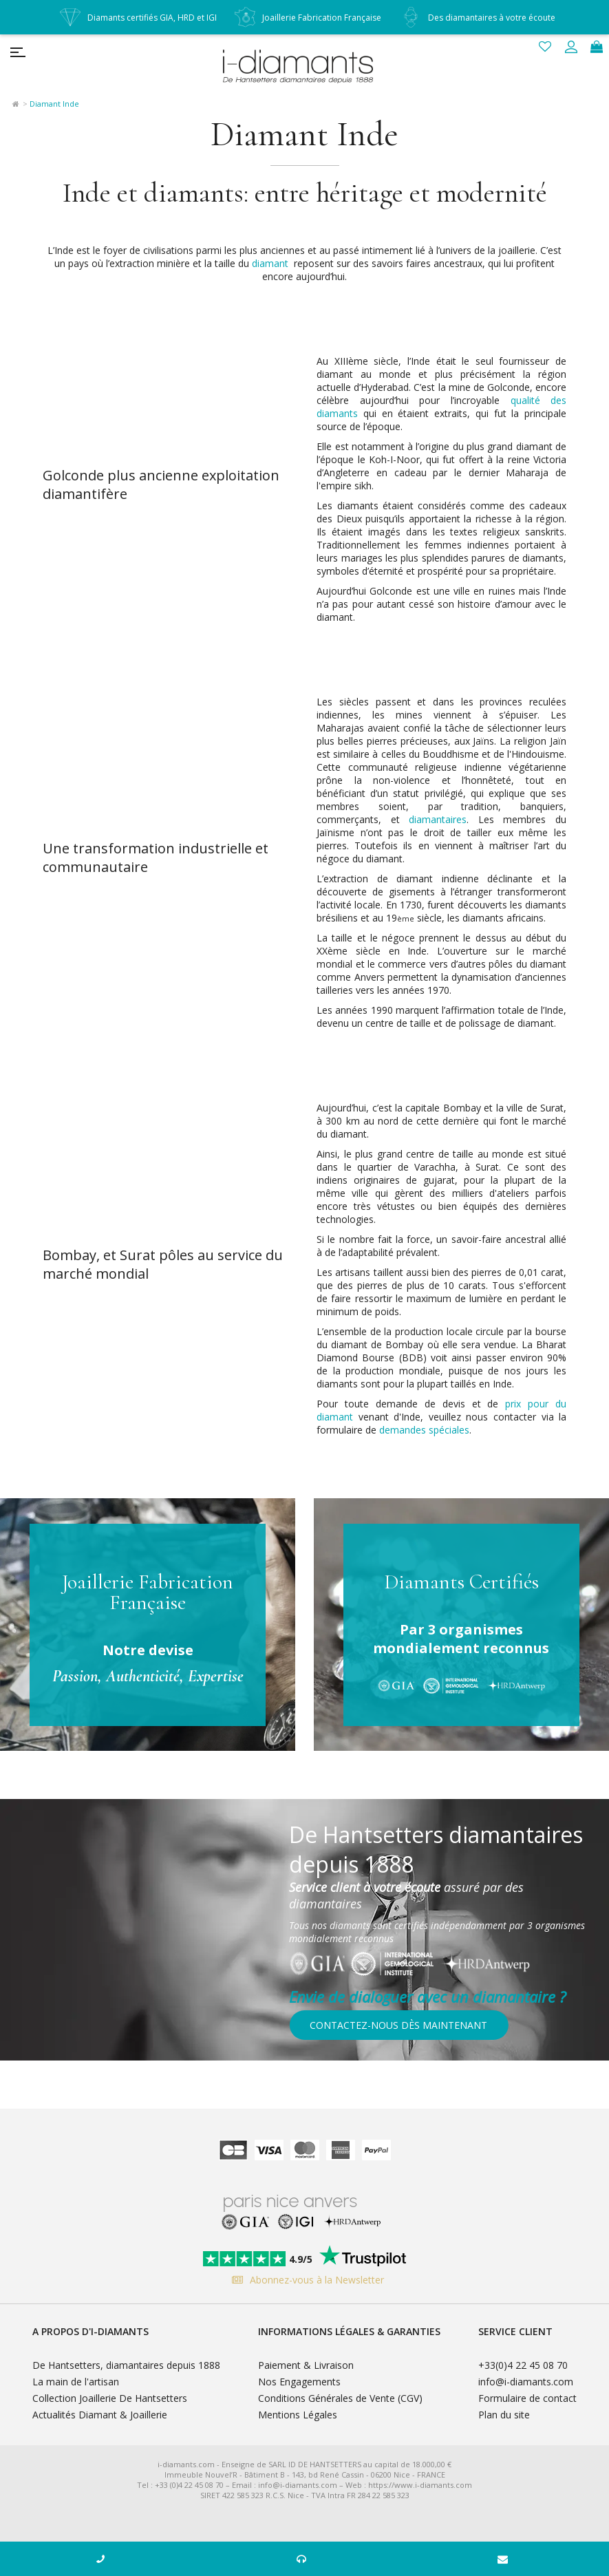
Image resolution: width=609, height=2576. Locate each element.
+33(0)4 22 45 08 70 (523, 2365)
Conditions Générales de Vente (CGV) (340, 2398)
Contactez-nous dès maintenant (398, 2025)
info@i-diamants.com (525, 2381)
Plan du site (504, 2414)
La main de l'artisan (75, 2381)
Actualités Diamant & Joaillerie (99, 2414)
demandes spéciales (424, 1429)
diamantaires (438, 819)
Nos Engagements (299, 2381)
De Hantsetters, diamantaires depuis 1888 (126, 2365)
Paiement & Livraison (306, 2365)
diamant (270, 263)
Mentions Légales (297, 2414)
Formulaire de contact (527, 2398)
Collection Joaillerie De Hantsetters (109, 2398)
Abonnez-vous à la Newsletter (304, 2279)
